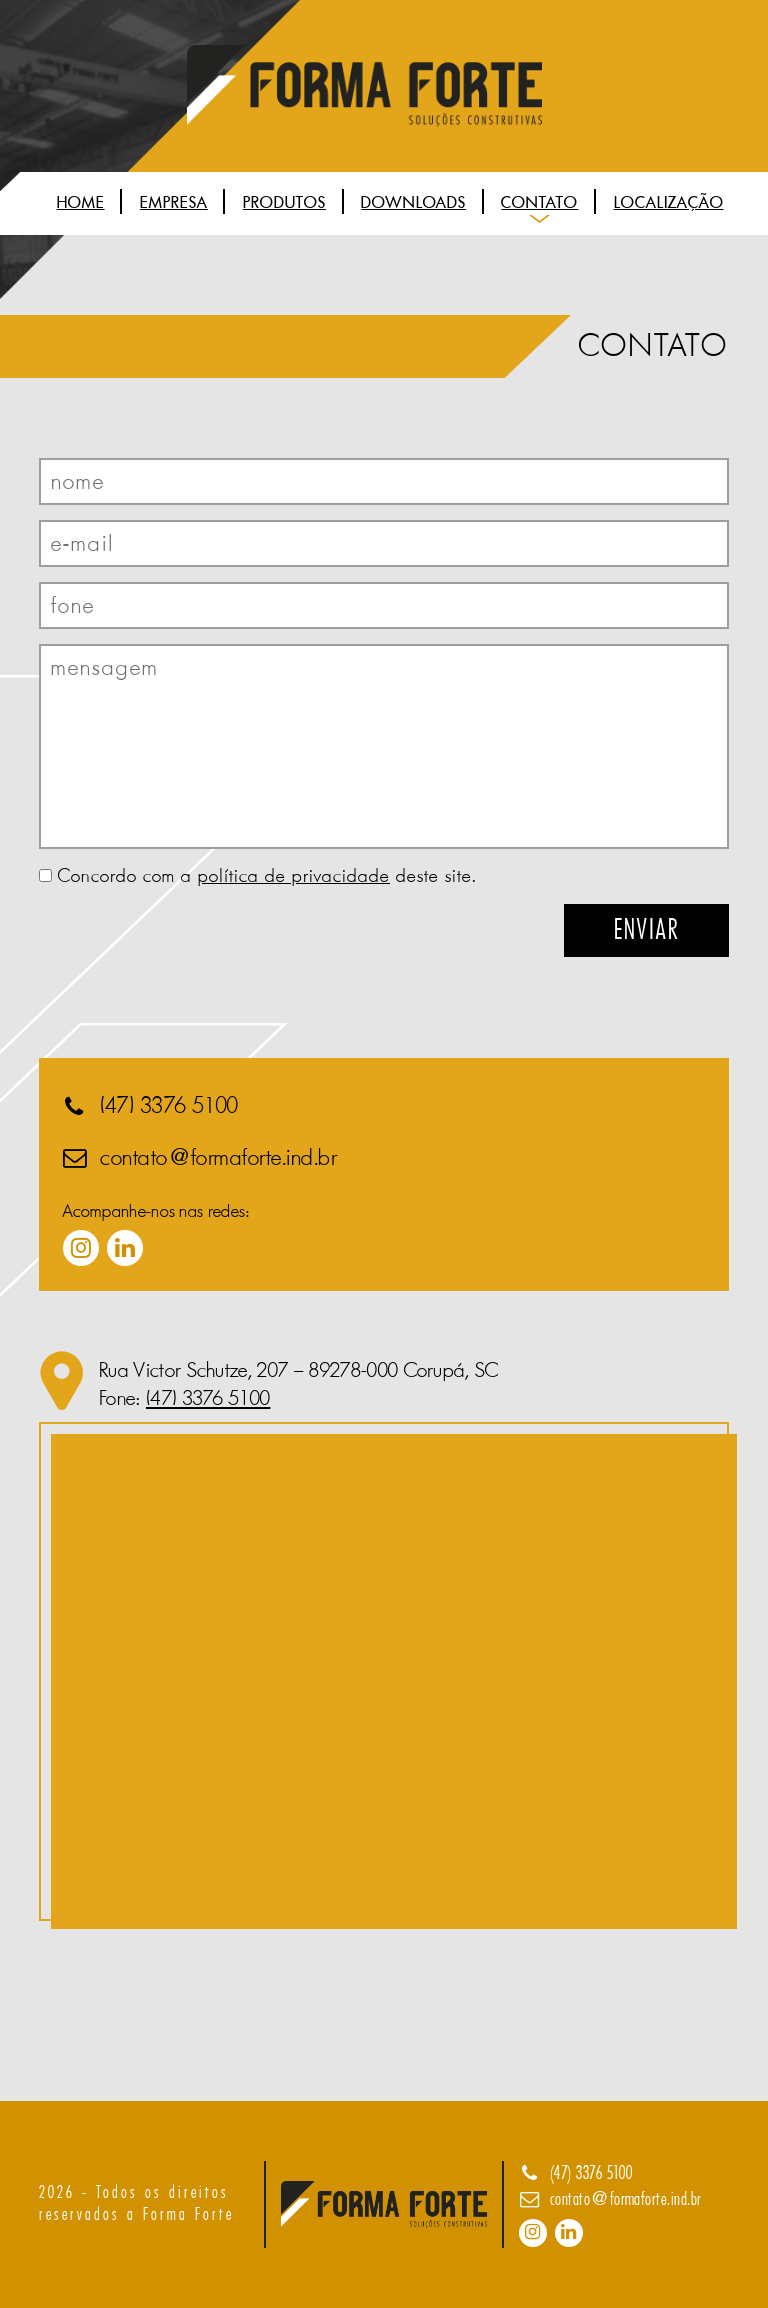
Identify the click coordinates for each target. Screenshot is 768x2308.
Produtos (284, 202)
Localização (669, 202)
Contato (539, 202)
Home (81, 202)
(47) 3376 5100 (169, 1105)
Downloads (413, 202)
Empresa (174, 202)
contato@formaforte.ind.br (218, 1157)
